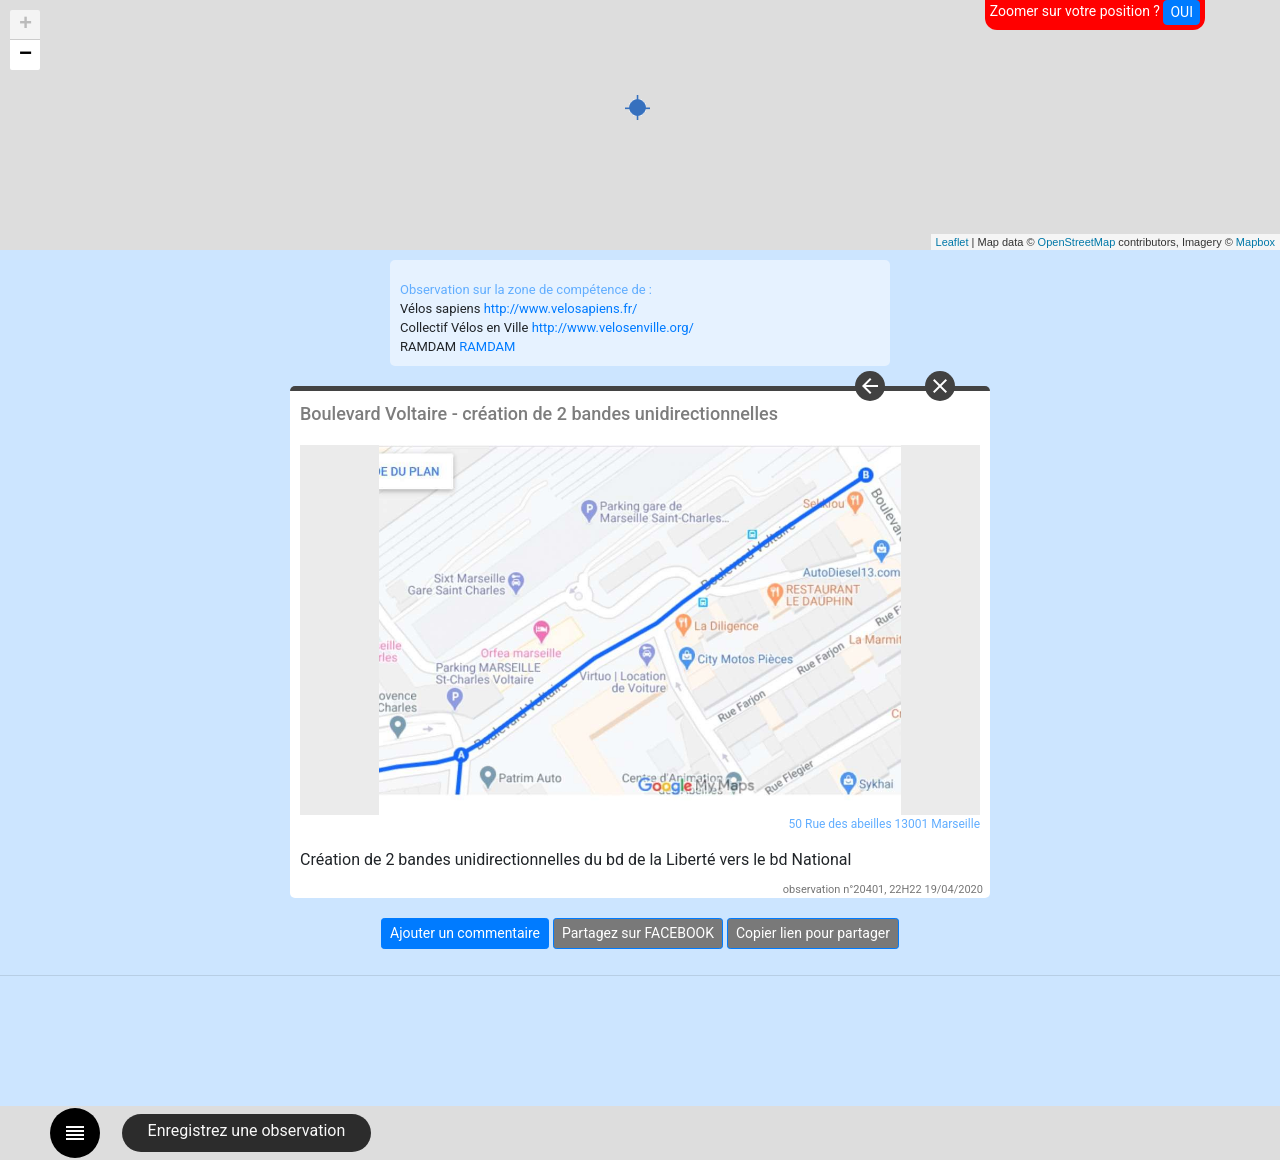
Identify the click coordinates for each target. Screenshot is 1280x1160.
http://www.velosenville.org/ (613, 327)
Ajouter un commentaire (465, 933)
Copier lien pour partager (813, 933)
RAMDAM (487, 346)
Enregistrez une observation (247, 1130)
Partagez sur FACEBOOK (638, 933)
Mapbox (1255, 242)
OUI (1181, 12)
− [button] (25, 55)
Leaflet (952, 242)
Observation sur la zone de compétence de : (526, 289)
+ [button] (25, 25)
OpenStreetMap (1077, 242)
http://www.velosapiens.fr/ (561, 308)
